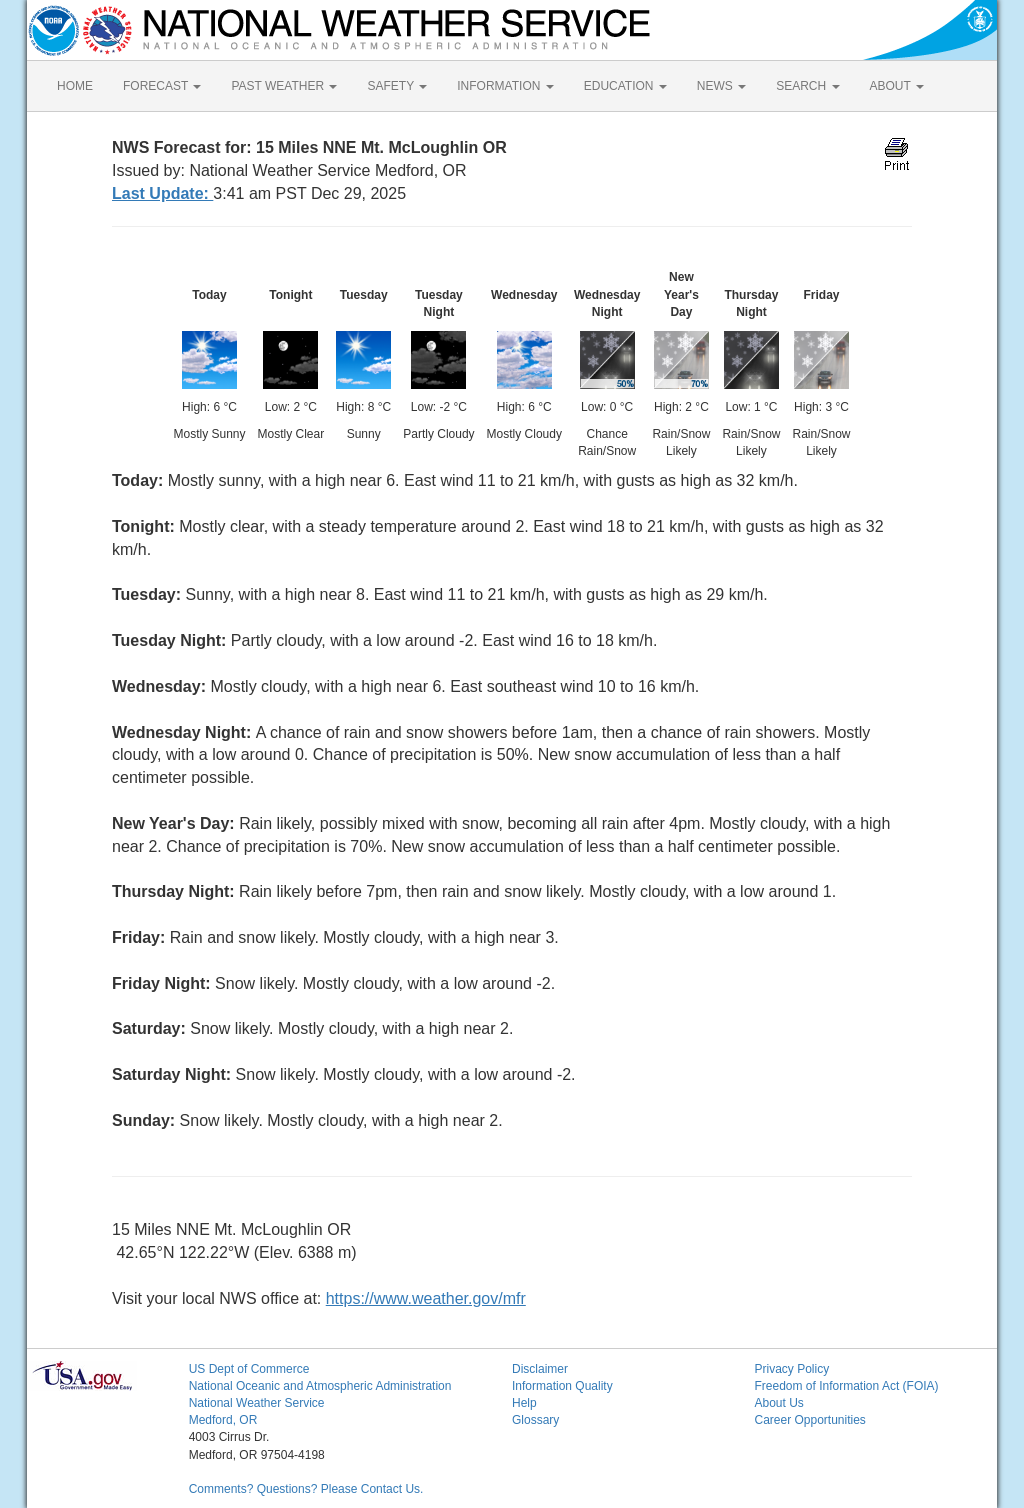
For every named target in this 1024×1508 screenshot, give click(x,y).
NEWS (721, 86)
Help (524, 1403)
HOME (75, 86)
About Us (778, 1403)
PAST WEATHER (284, 86)
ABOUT (897, 86)
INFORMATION (505, 86)
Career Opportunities (809, 1420)
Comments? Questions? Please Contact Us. (306, 1489)
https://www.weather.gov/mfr (426, 1298)
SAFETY (397, 86)
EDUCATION (625, 86)
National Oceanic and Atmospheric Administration (320, 1386)
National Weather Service (257, 1403)
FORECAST (162, 86)
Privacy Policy (791, 1369)
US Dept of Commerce (249, 1369)
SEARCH (807, 86)
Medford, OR (223, 1420)
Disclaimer (540, 1369)
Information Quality (562, 1386)
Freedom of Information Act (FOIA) (846, 1386)
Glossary (535, 1420)
